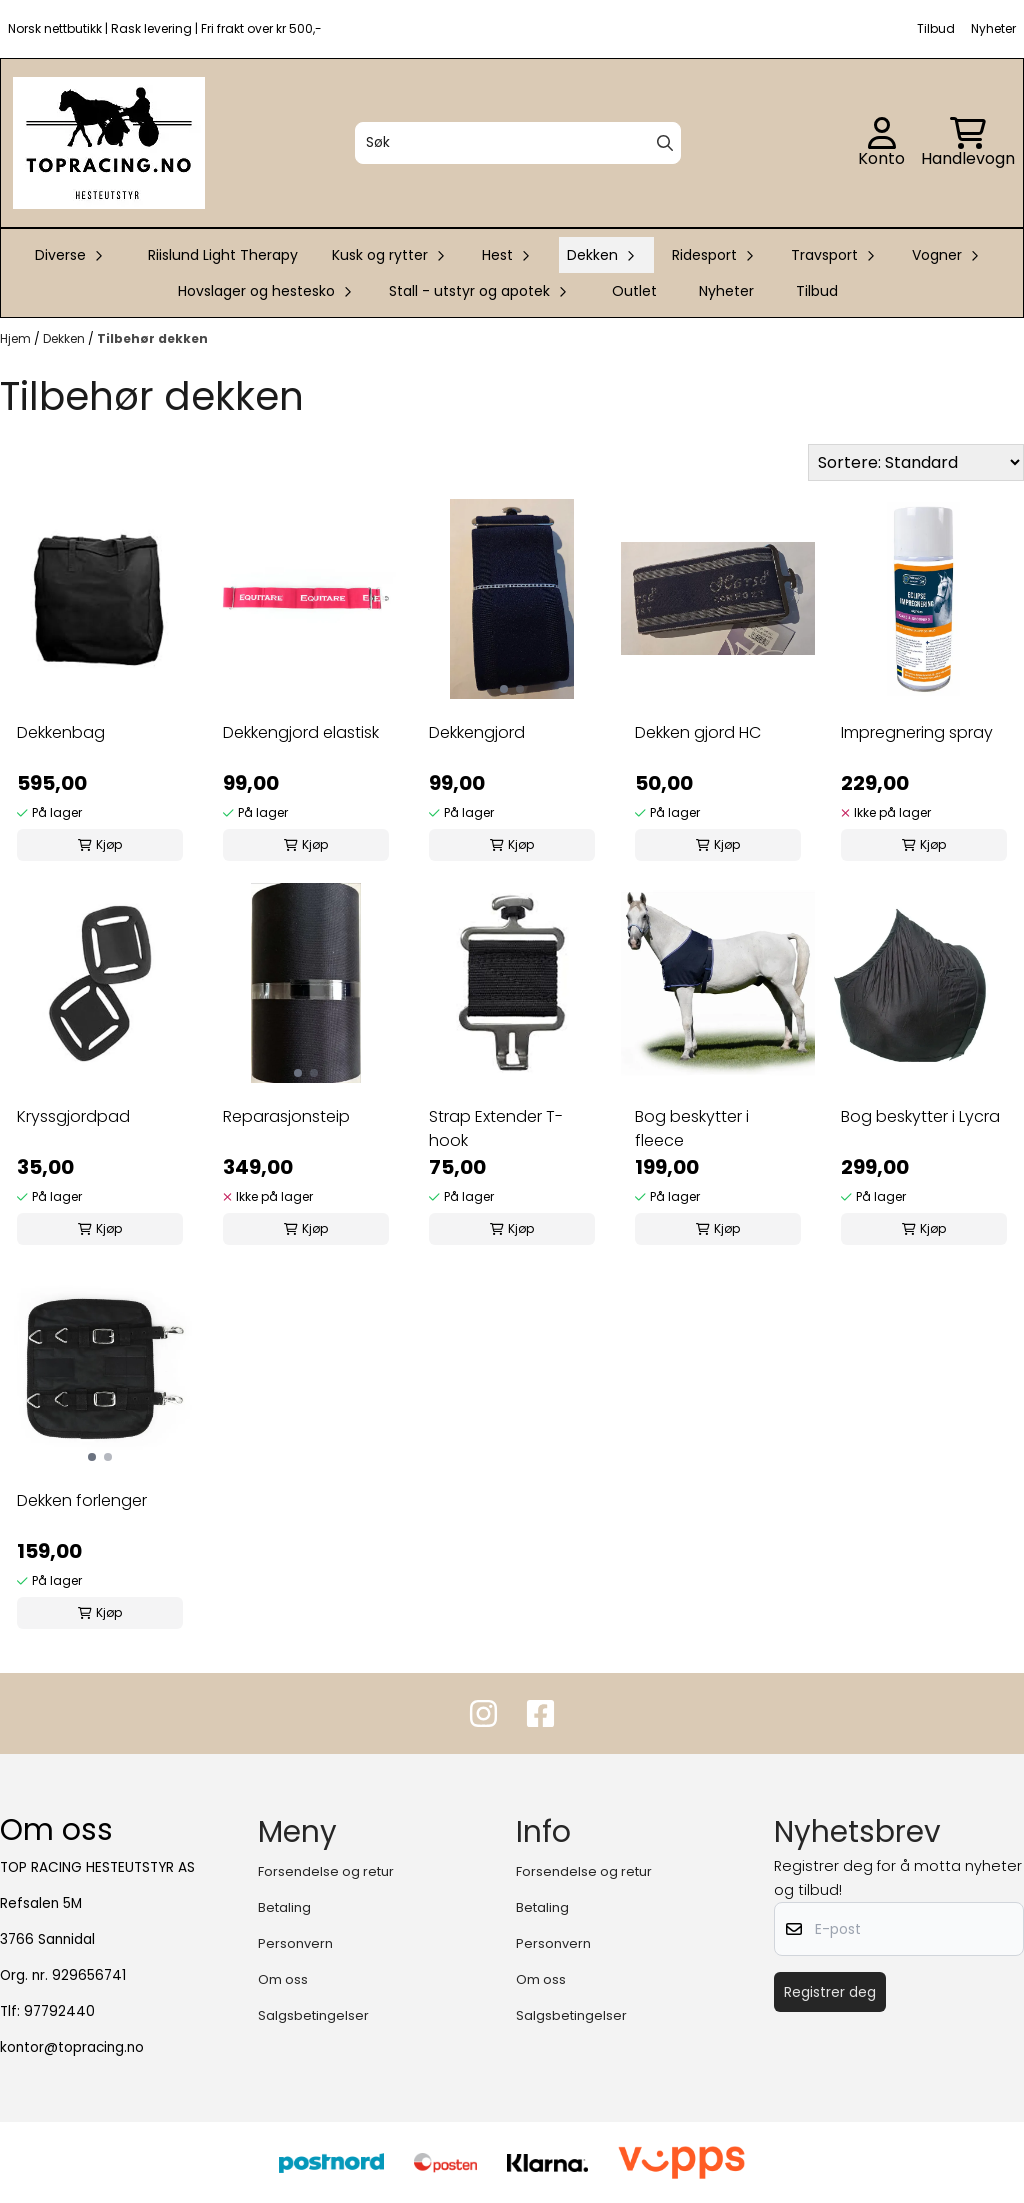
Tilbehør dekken (152, 338)
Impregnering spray (917, 732)
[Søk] (518, 143)
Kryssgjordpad (73, 1116)
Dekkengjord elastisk (301, 732)
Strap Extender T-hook (496, 1128)
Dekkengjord (477, 732)
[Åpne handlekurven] (968, 143)
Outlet (634, 291)
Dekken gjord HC (698, 732)
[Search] (665, 143)
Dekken (65, 338)
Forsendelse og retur (326, 1871)
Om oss (283, 1979)
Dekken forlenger (82, 1500)
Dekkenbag (61, 732)
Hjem (17, 338)
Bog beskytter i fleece (692, 1128)
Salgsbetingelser (313, 2015)
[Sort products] (916, 462)
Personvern (295, 1943)
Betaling (284, 1907)
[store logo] (109, 143)
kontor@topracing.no (72, 2047)
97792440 (59, 2011)
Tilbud (817, 291)
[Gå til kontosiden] (881, 143)
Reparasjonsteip (286, 1116)
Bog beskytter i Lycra (920, 1116)
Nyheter (726, 291)
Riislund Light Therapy (223, 255)
